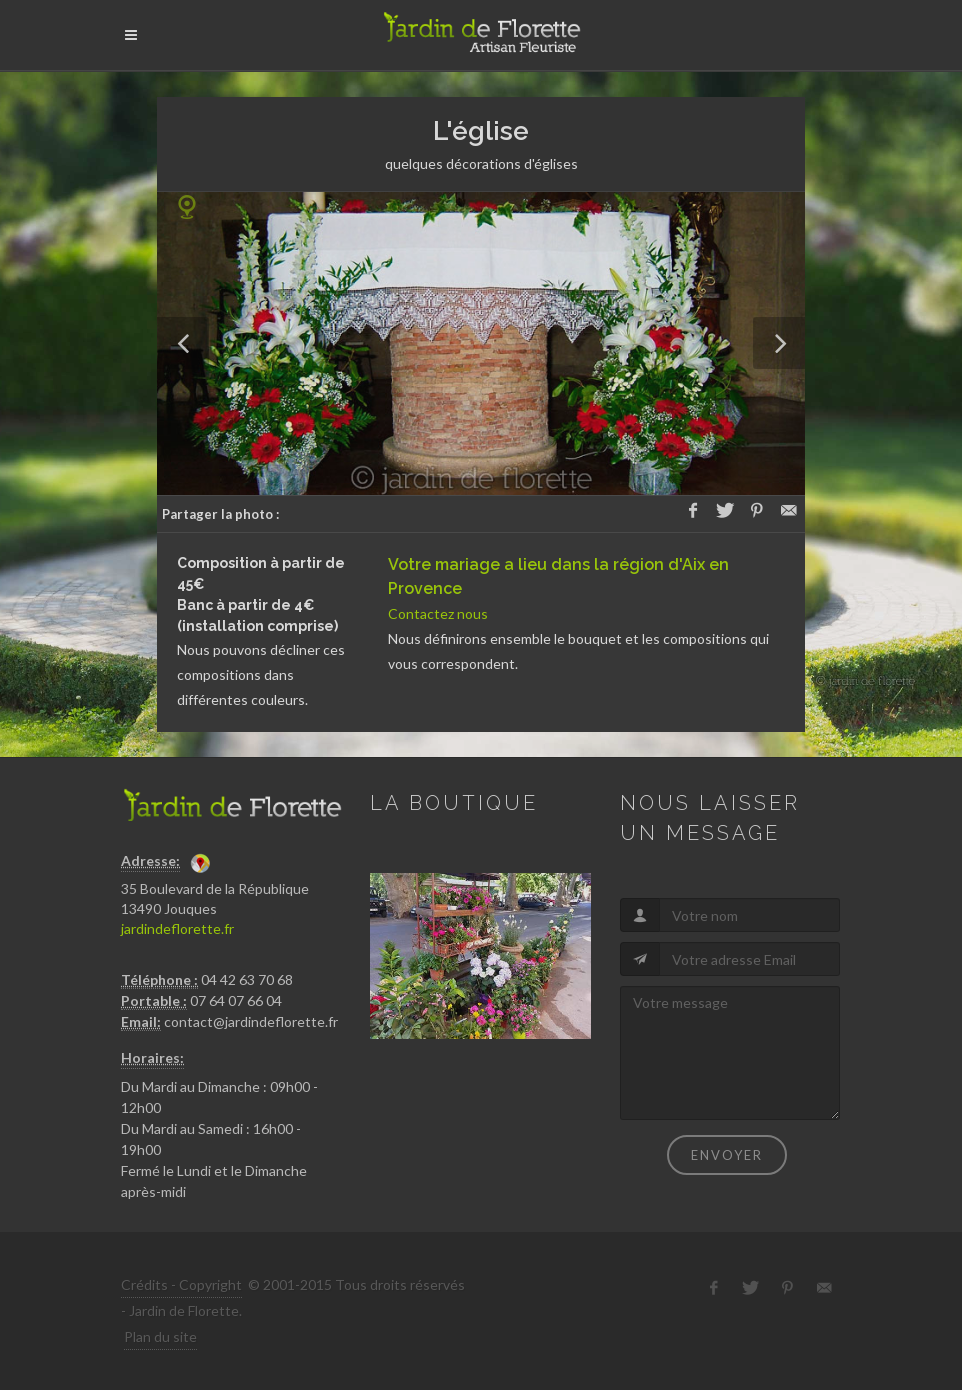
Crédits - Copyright (181, 1284)
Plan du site (160, 1336)
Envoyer (727, 1155)
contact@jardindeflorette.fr (251, 1021)
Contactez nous (438, 613)
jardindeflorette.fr (177, 928)
